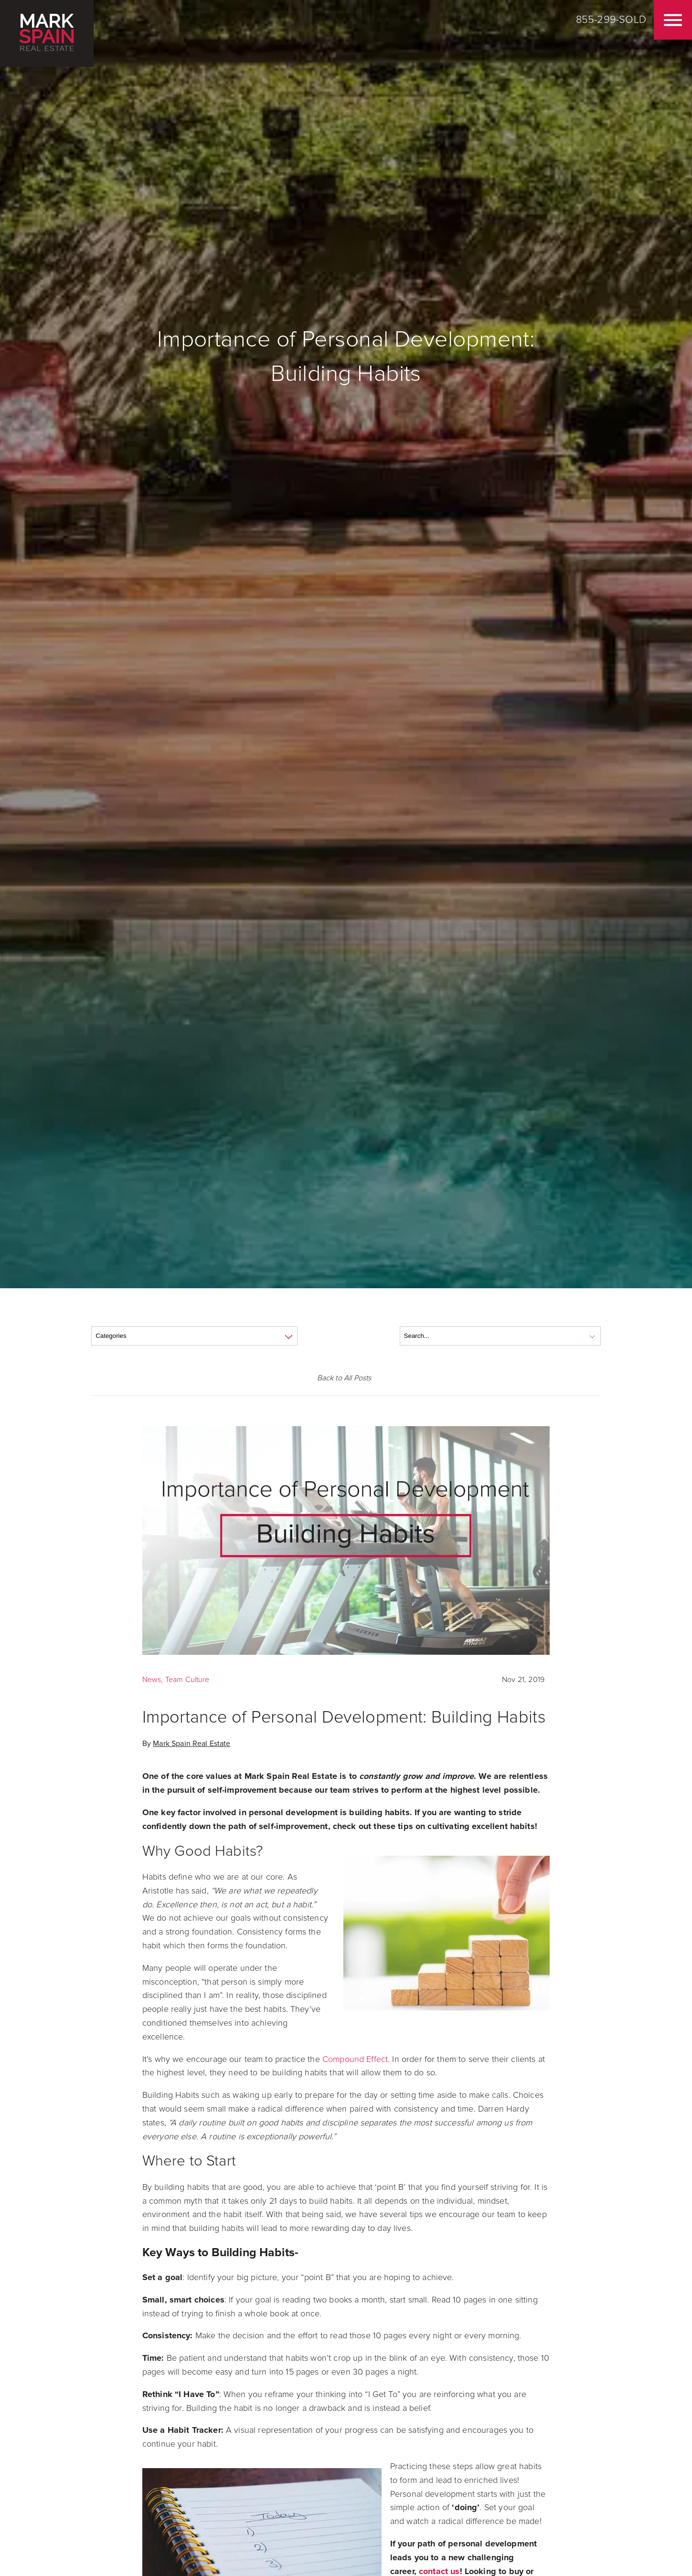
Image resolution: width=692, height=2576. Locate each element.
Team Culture (187, 1679)
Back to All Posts (344, 1378)
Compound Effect (355, 2059)
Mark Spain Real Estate (191, 1743)
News (151, 1679)
